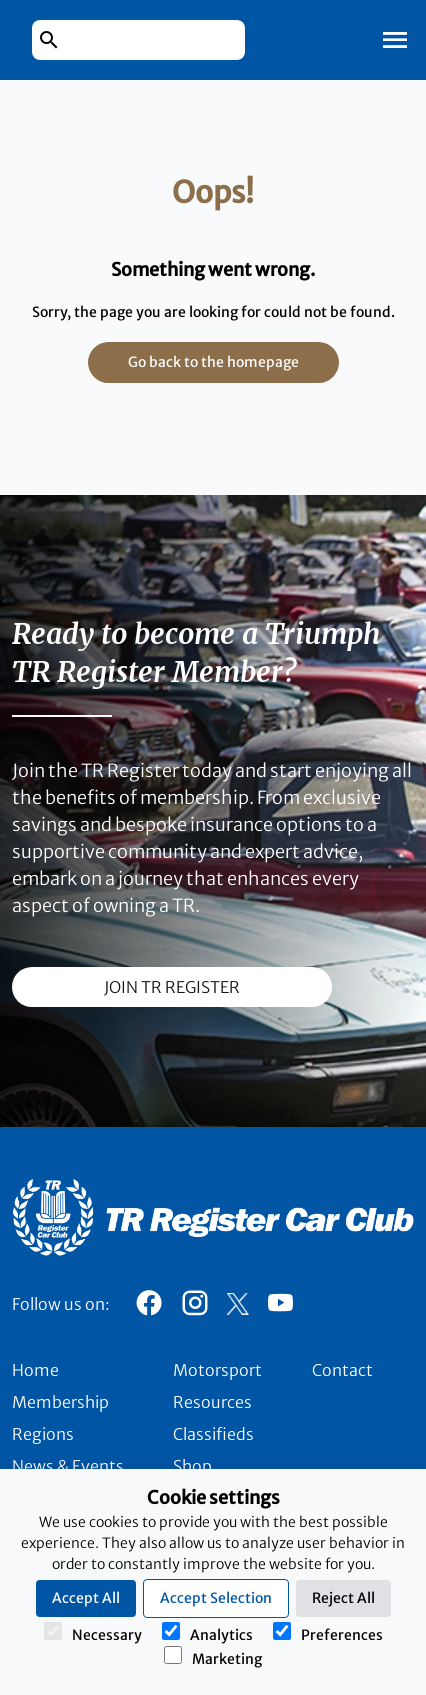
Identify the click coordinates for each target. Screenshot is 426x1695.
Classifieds (213, 1434)
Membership (60, 1402)
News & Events (68, 1466)
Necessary (93, 1633)
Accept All (86, 1598)
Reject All (343, 1598)
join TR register (172, 987)
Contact (342, 1370)
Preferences (328, 1633)
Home (35, 1370)
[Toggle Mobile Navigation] (395, 40)
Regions (43, 1434)
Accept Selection (216, 1598)
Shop (192, 1466)
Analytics (207, 1633)
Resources (212, 1402)
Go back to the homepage (213, 362)
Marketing (213, 1657)
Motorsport (217, 1370)
